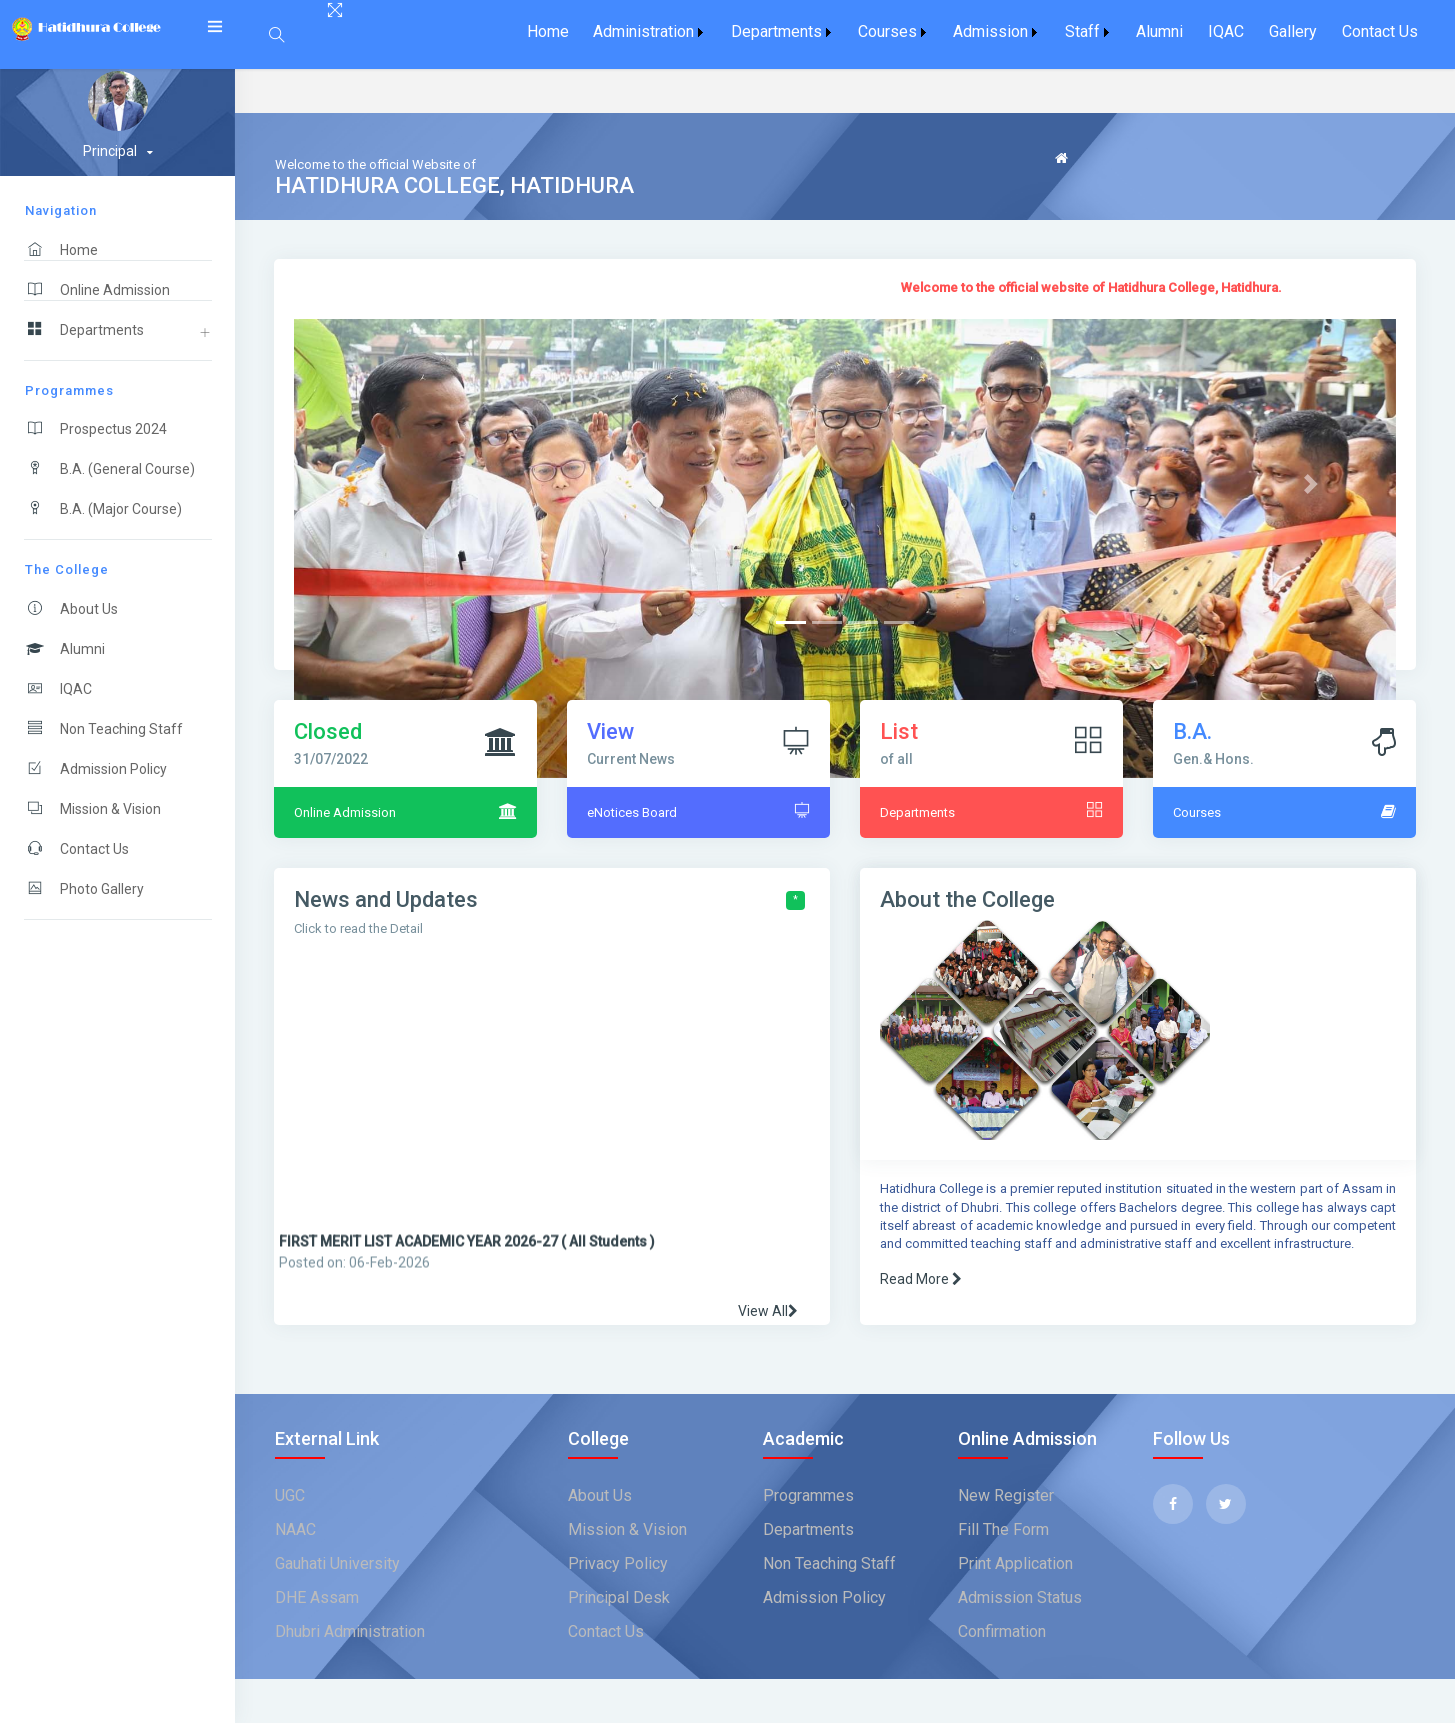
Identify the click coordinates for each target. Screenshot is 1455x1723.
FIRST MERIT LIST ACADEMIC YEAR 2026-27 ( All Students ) (467, 1264)
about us (600, 1495)
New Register (1006, 1495)
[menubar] (972, 32)
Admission (990, 31)
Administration (643, 31)
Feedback (1087, 186)
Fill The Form (1003, 1529)
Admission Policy (824, 1597)
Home (548, 31)
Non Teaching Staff (829, 1563)
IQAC (1226, 31)
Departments (776, 31)
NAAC (295, 1529)
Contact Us (1380, 31)
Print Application (1015, 1563)
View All (768, 1311)
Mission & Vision (627, 1529)
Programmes (808, 1495)
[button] (376, 484)
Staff (1082, 31)
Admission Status (1020, 1597)
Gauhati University (337, 1563)
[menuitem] (547, 32)
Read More (921, 1279)
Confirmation (1002, 1631)
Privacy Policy (618, 1563)
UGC (290, 1495)
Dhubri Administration (350, 1631)
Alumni (1159, 31)
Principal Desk (619, 1597)
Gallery (1293, 31)
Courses (887, 31)
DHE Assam (317, 1597)
